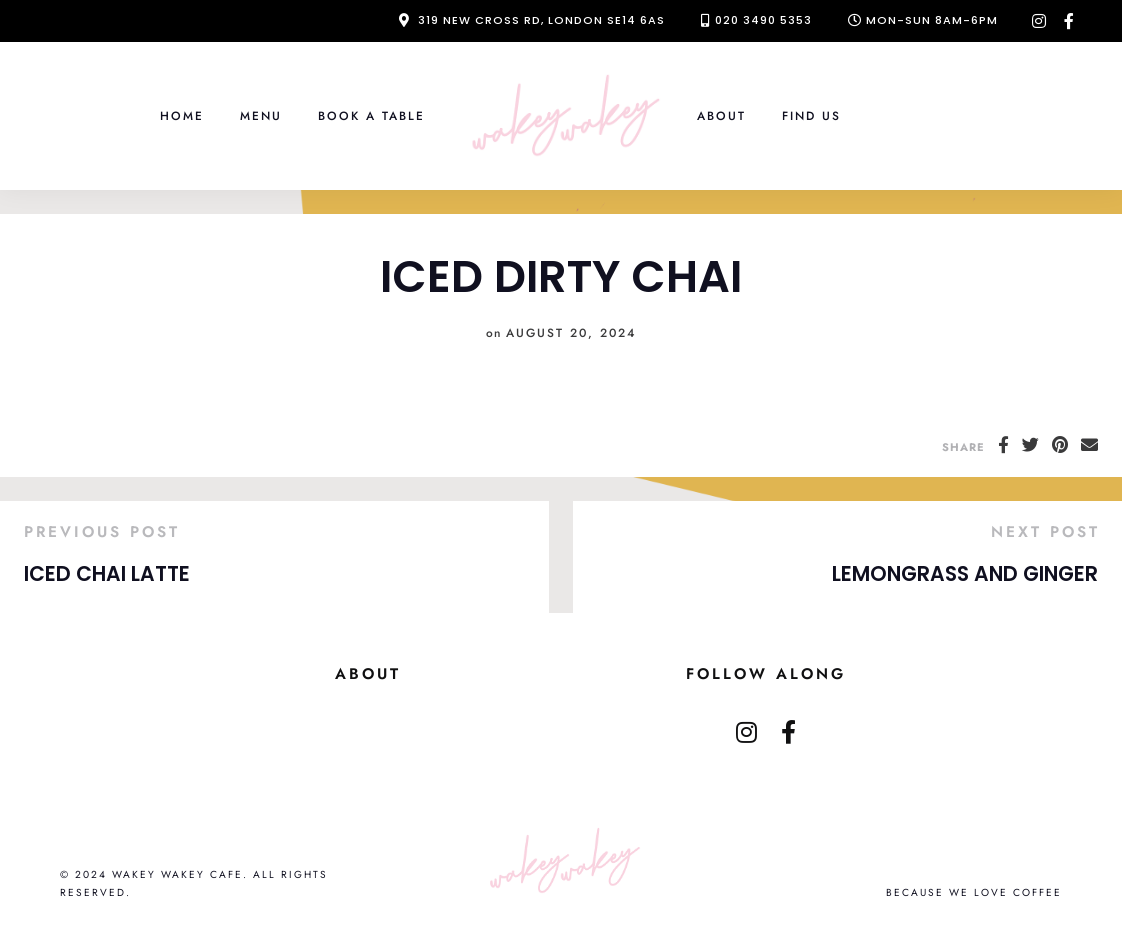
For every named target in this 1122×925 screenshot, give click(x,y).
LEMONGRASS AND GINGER (965, 574)
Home (182, 115)
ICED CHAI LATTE (107, 574)
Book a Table (371, 115)
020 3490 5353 (763, 20)
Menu (261, 115)
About (721, 115)
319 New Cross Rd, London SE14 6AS (541, 20)
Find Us (811, 115)
